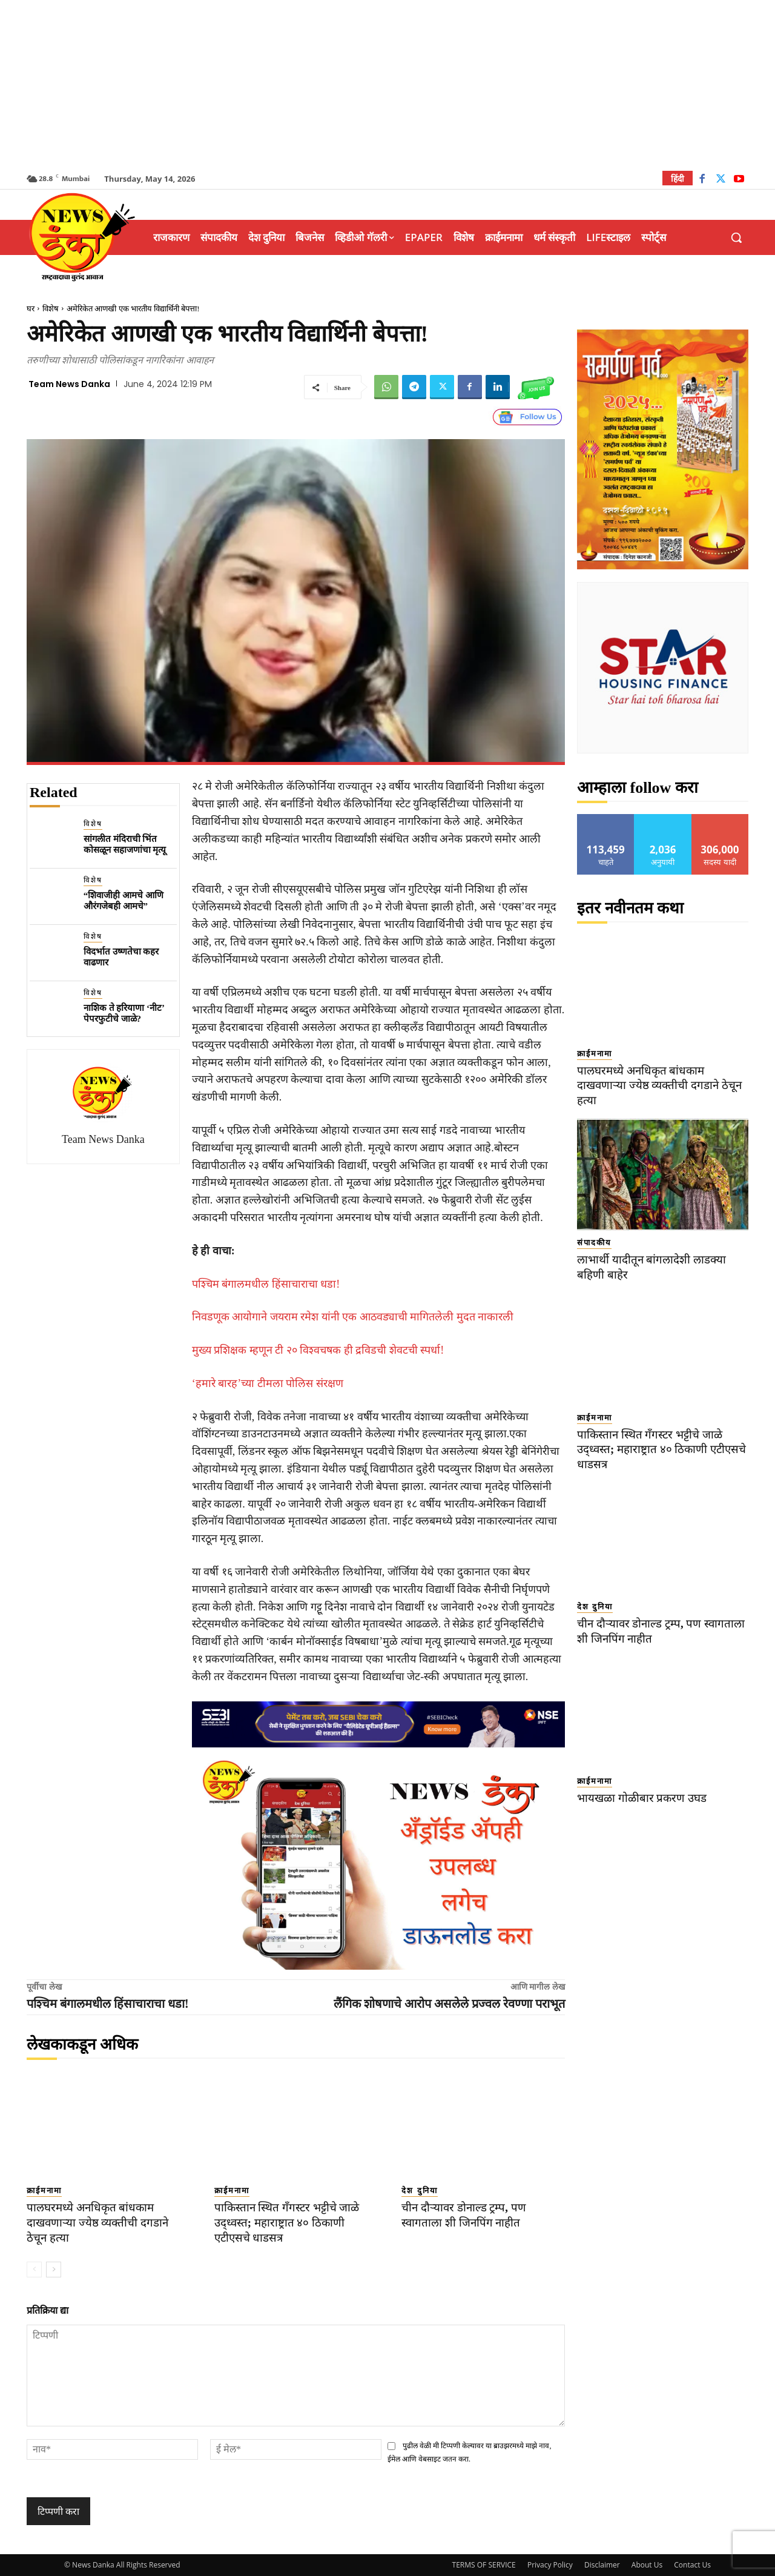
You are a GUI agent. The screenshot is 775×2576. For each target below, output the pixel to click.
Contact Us (692, 2565)
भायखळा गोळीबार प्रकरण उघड (642, 1798)
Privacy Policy (550, 2565)
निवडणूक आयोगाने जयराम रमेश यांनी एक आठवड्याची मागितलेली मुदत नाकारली (353, 1317)
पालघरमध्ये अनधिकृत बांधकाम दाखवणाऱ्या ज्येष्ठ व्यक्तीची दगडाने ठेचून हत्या (99, 2222)
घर (31, 308)
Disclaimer (602, 2565)
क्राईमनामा (44, 2190)
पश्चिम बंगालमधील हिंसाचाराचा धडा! (266, 1284)
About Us (647, 2565)
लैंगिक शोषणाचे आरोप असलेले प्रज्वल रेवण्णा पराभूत (449, 2003)
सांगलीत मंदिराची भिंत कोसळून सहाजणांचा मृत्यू (125, 844)
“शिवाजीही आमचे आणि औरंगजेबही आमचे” (123, 900)
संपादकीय (594, 1242)
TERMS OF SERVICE (484, 2565)
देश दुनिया (419, 2190)
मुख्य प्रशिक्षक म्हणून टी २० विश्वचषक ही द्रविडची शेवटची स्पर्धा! (318, 1350)
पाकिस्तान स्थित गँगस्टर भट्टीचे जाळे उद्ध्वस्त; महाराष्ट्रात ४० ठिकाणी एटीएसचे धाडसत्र (287, 2222)
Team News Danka (69, 384)
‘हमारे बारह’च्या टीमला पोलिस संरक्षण (267, 1383)
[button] (736, 237)
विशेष (50, 308)
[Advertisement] (387, 85)
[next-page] (53, 2269)
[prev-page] (34, 2269)
